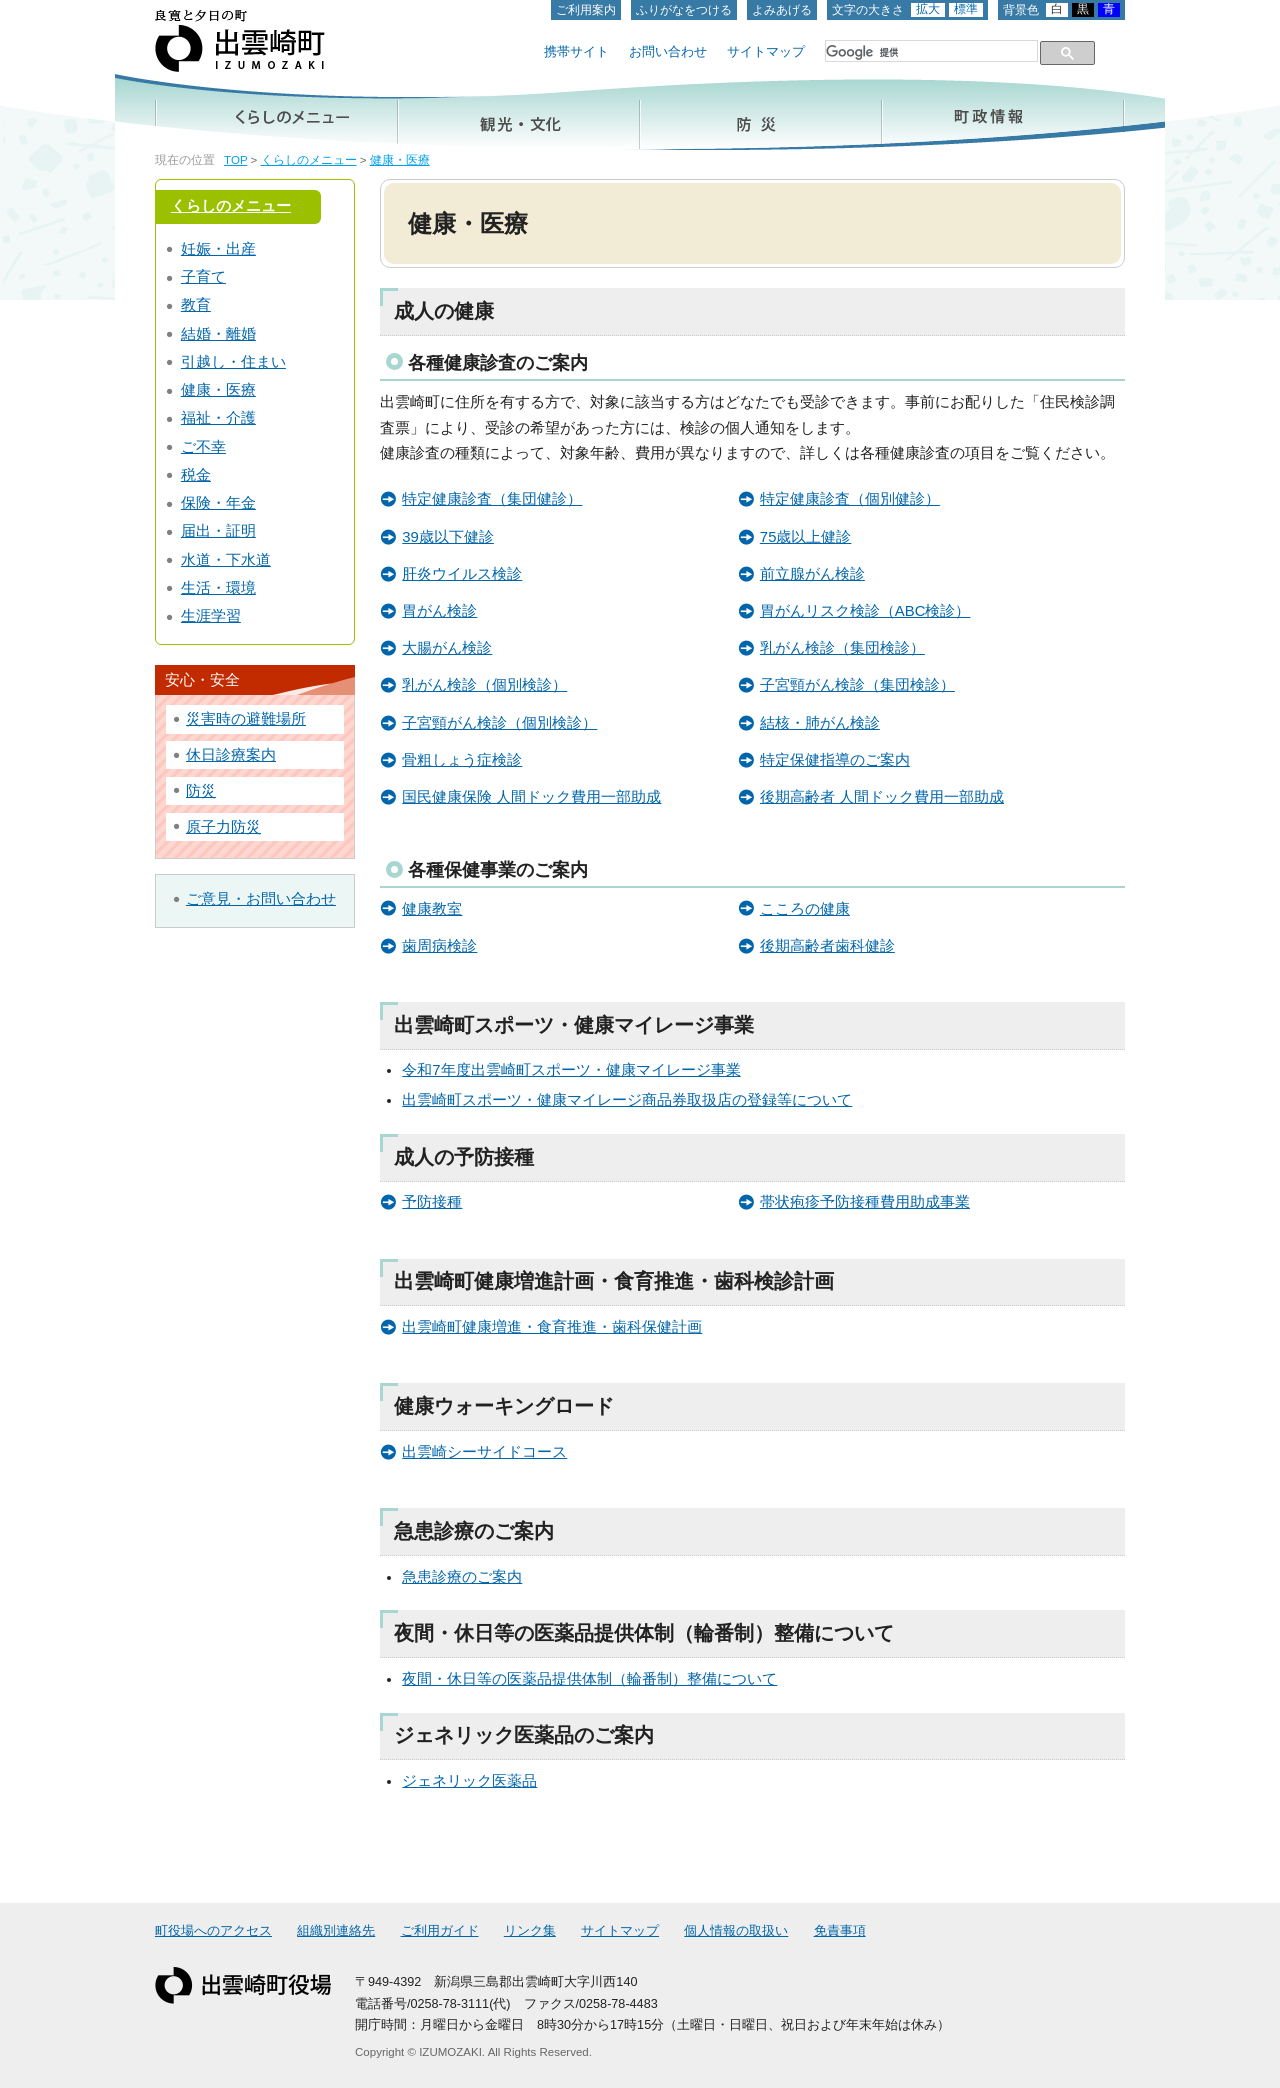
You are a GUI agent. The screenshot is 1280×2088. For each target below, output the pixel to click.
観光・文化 (519, 114)
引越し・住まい (233, 362)
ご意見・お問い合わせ (261, 899)
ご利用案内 (586, 10)
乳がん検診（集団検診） (842, 648)
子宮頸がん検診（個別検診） (499, 723)
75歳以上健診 (806, 537)
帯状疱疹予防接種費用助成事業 (865, 1202)
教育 (196, 305)
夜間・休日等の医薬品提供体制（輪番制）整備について (589, 1679)
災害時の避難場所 (246, 719)
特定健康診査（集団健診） (492, 499)
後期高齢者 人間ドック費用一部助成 (882, 797)
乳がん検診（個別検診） (484, 685)
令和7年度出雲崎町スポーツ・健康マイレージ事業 (571, 1070)
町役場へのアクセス (213, 1931)
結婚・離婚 (218, 334)
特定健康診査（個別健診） (850, 499)
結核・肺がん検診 (820, 723)
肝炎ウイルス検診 (462, 574)
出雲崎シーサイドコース (484, 1452)
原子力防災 (223, 827)
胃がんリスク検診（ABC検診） (865, 611)
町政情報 (1003, 114)
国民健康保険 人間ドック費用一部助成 (531, 797)
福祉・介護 (218, 418)
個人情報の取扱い (736, 1931)
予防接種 (432, 1202)
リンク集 (530, 1931)
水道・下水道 (226, 560)
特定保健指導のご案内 (835, 760)
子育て (203, 277)
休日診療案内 (231, 755)
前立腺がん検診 (812, 574)
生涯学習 (211, 616)
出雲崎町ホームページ (240, 41)
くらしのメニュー (276, 114)
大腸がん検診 (447, 648)
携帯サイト (576, 52)
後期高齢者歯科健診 (827, 946)
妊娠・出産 (218, 249)
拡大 (928, 9)
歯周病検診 (439, 946)
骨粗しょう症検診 (462, 760)
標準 (966, 9)
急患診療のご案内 (462, 1577)
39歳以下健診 (448, 537)
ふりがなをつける (684, 10)
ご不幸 (203, 447)
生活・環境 (218, 588)
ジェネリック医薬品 (469, 1781)
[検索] (929, 52)
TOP (235, 160)
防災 (761, 114)
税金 (196, 475)
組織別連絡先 (336, 1931)
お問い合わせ (668, 52)
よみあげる (782, 10)
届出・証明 (218, 531)
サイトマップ (766, 52)
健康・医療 (400, 160)
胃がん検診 (439, 611)
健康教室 (432, 909)
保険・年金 (218, 503)
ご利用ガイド (440, 1931)
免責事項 (840, 1931)
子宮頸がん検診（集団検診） (857, 685)
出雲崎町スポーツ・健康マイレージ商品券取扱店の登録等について (627, 1100)
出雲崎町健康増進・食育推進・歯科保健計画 (552, 1327)
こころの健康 (805, 909)
